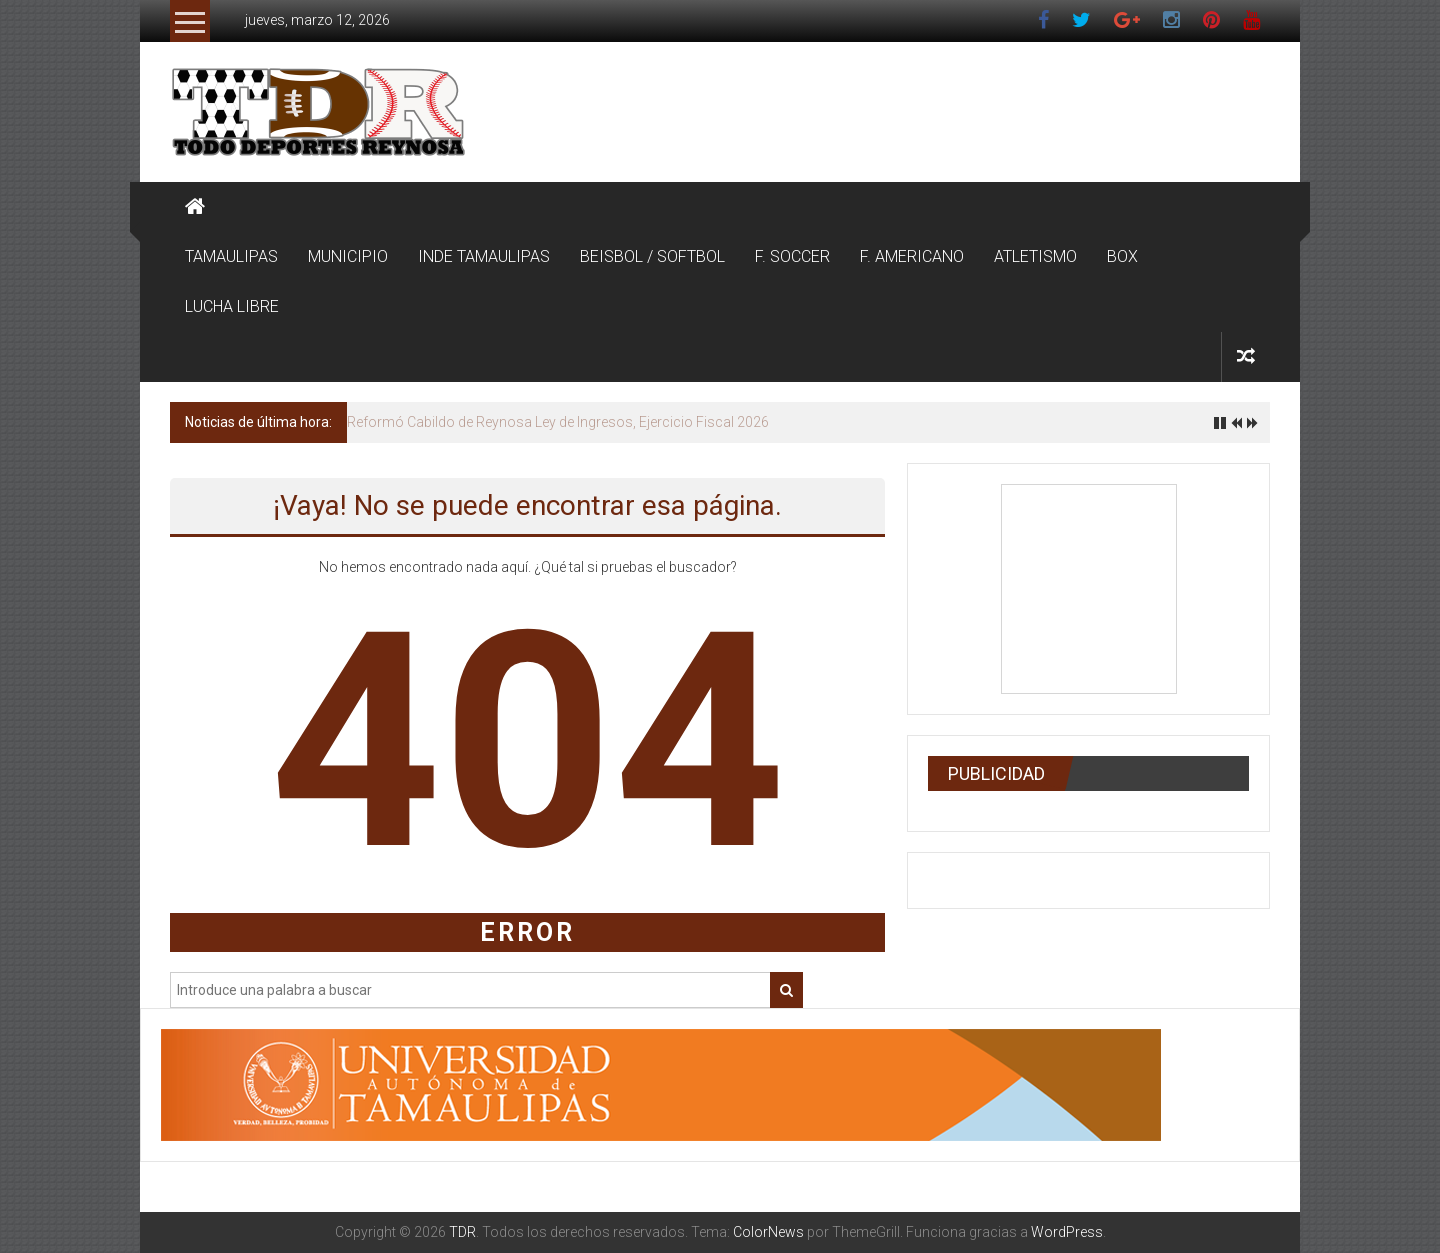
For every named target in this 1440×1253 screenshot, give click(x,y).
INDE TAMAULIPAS (484, 256)
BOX (1122, 256)
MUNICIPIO (348, 256)
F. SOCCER (792, 256)
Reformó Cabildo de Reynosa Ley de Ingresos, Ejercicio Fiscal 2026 (558, 422)
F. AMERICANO (912, 256)
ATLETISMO (1035, 256)
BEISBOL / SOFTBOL (652, 256)
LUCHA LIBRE (232, 306)
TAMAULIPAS (231, 256)
